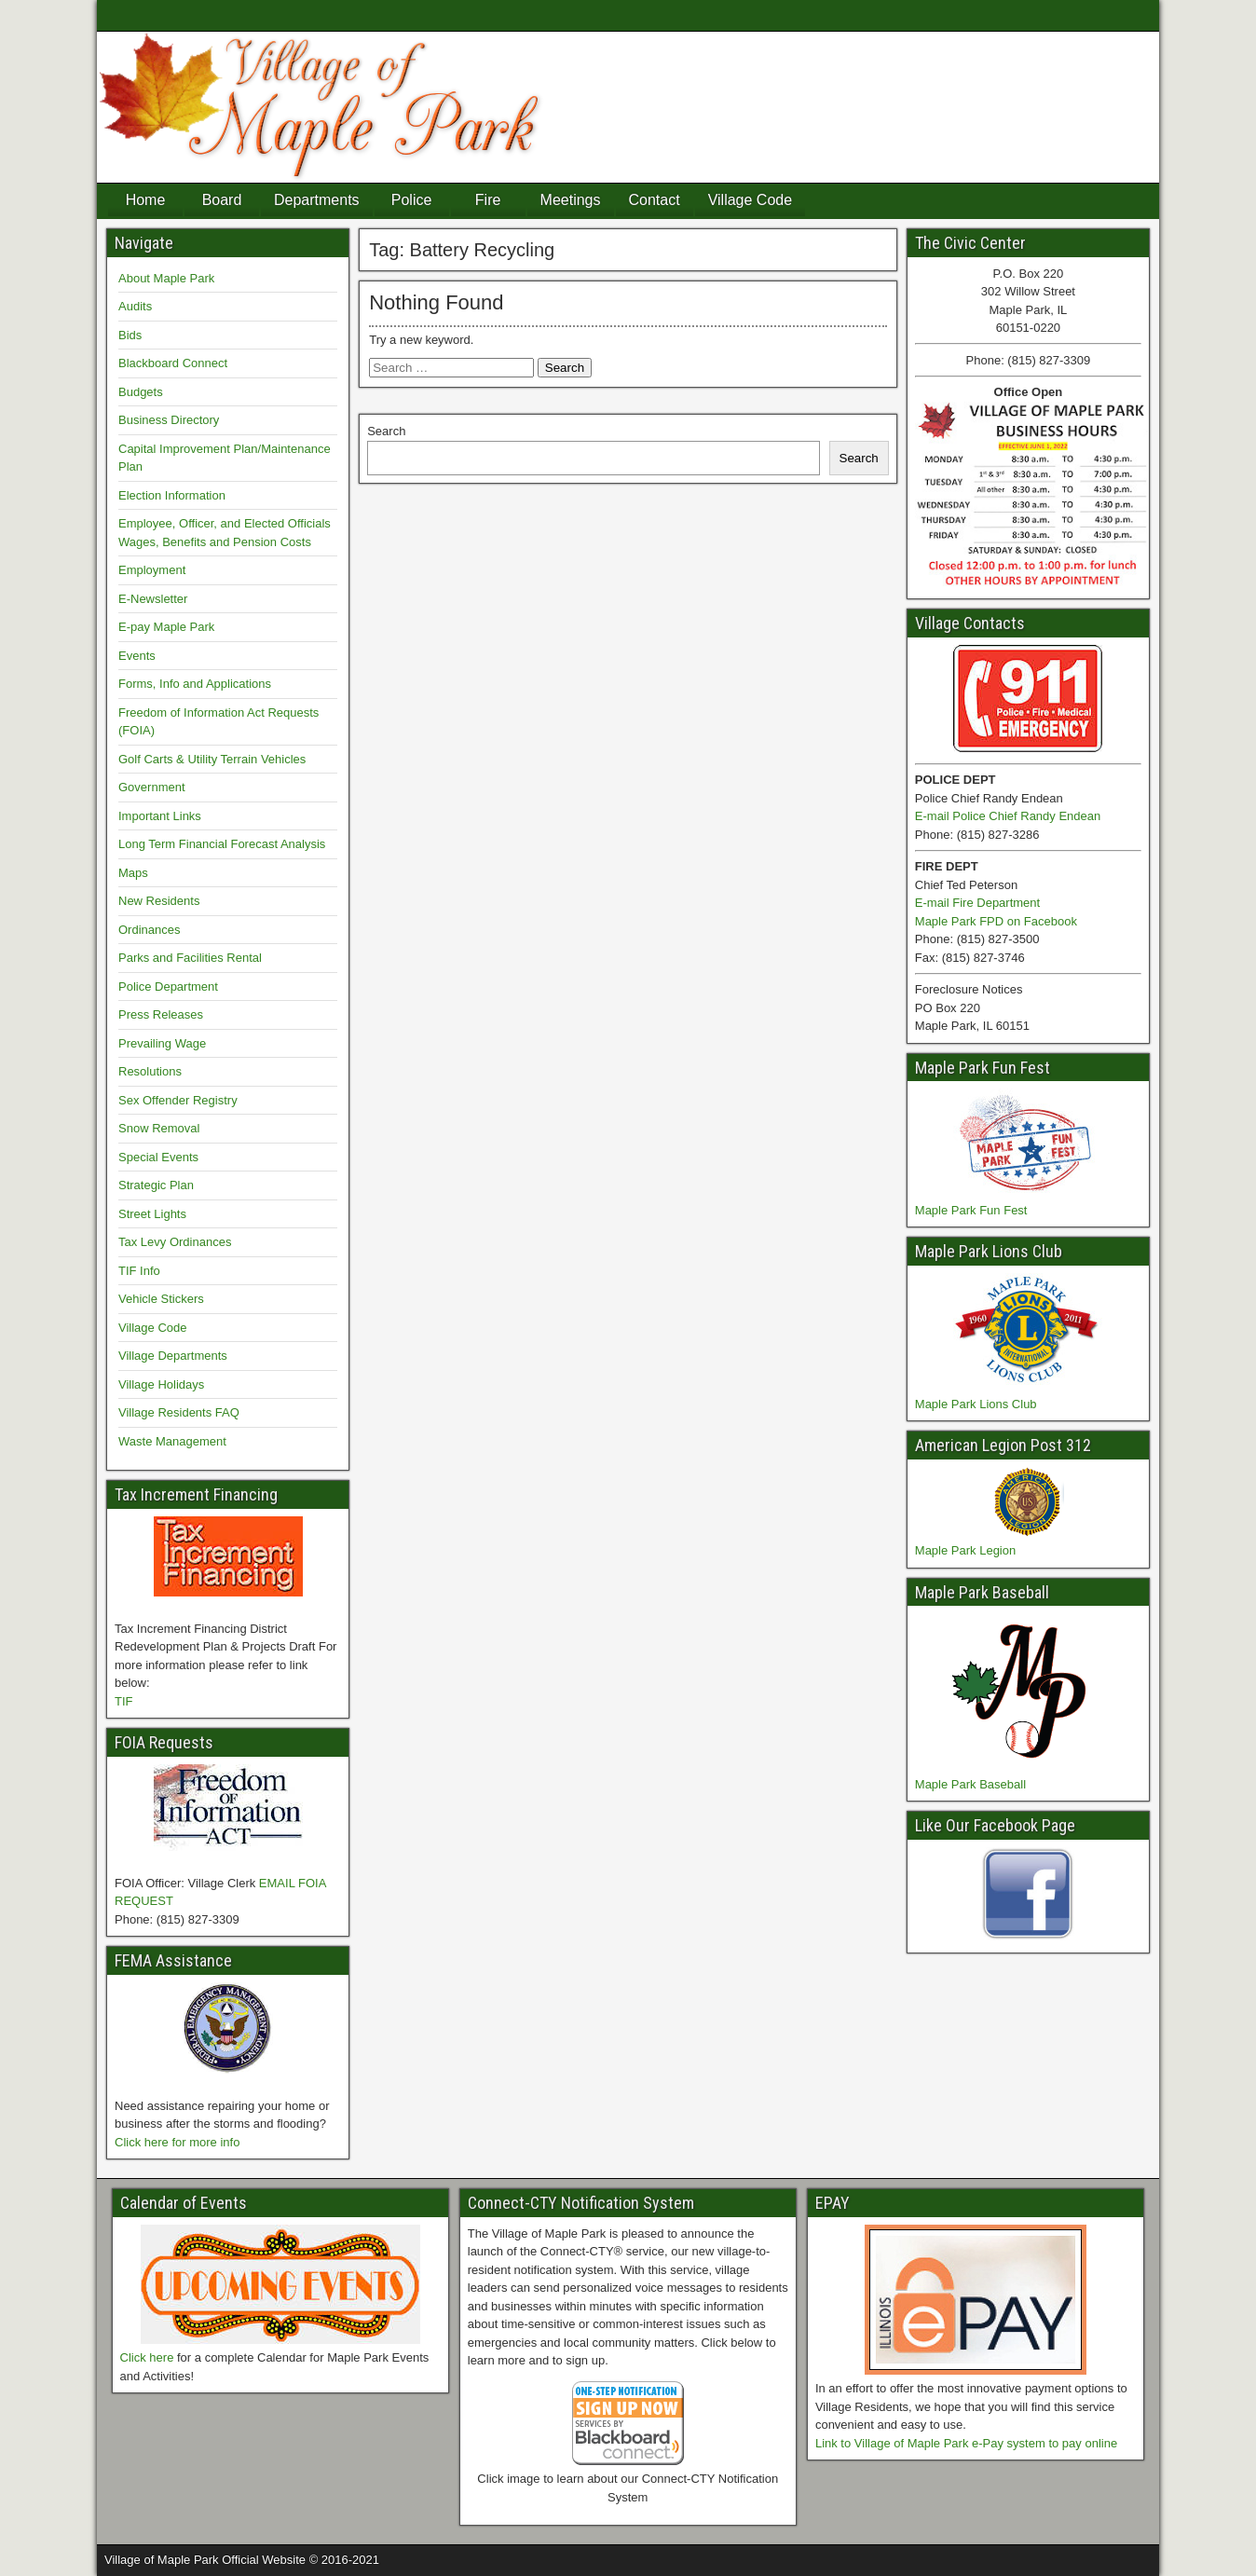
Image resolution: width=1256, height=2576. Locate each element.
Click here (147, 2357)
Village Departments (172, 1356)
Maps (133, 873)
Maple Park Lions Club (976, 1404)
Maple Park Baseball (970, 1784)
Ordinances (149, 930)
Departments (317, 200)
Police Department (168, 986)
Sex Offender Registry (178, 1100)
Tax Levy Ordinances (174, 1242)
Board (222, 200)
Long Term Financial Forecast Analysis (221, 844)
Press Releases (160, 1014)
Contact (654, 200)
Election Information (171, 495)
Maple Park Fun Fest (971, 1210)
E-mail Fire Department (977, 903)
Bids (130, 335)
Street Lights (152, 1214)
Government (151, 787)
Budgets (140, 392)
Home (146, 200)
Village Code (750, 200)
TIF (124, 1701)
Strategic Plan (156, 1185)
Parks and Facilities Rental (190, 958)
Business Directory (168, 420)
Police (411, 200)
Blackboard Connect (172, 363)
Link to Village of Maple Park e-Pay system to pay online (966, 2443)
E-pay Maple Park (166, 627)
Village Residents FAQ (178, 1412)
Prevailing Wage (162, 1043)
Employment (151, 570)
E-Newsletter (152, 599)
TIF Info (139, 1271)
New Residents (158, 901)
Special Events (158, 1157)
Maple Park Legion (965, 1550)
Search (386, 431)
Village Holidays (161, 1384)
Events (137, 656)
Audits (135, 306)
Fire (488, 200)
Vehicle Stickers (161, 1299)
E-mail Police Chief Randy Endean (1007, 816)
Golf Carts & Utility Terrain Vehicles (212, 759)
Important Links (159, 816)
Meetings (570, 200)
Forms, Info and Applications (194, 684)
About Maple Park (166, 278)
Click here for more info (177, 2142)
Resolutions (150, 1071)
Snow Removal (158, 1128)
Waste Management (172, 1441)
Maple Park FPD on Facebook (996, 921)
